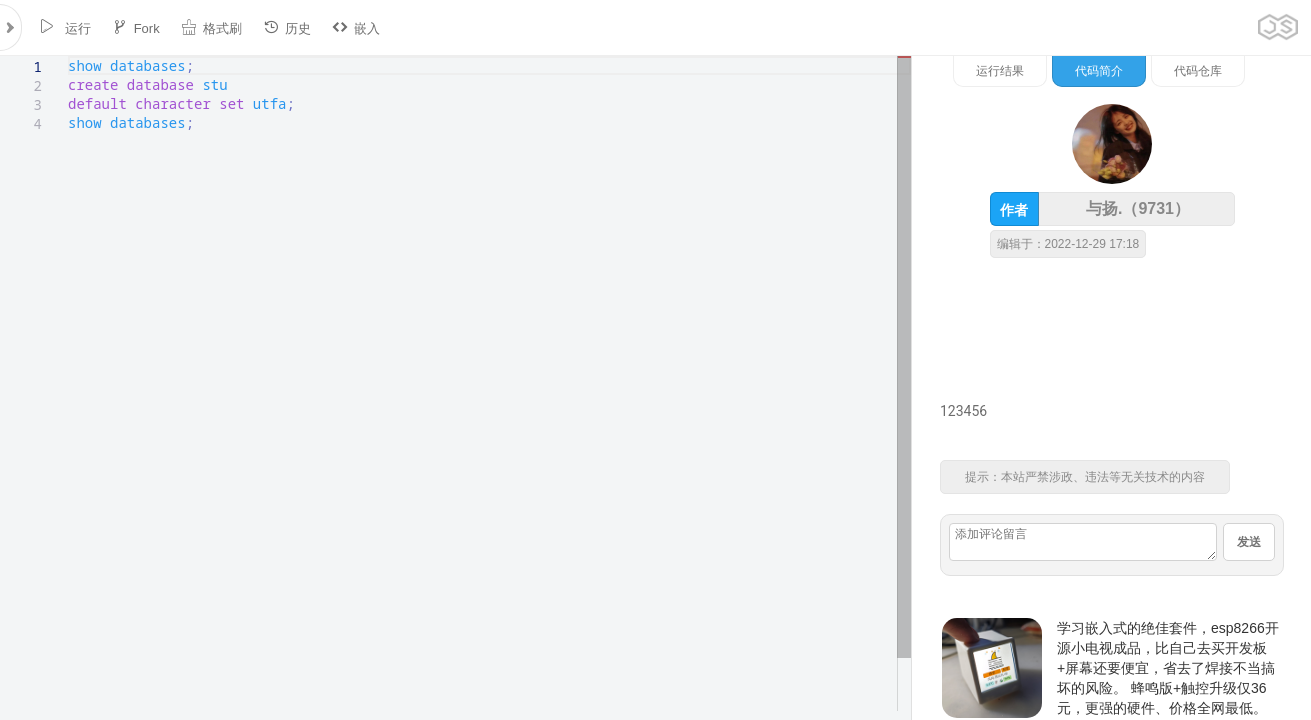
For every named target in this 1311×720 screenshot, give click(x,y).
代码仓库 (1198, 71)
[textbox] (68, 56)
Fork (136, 27)
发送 (1249, 542)
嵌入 (356, 27)
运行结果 (1000, 71)
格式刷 (211, 27)
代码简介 (1099, 71)
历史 (287, 27)
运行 (65, 27)
